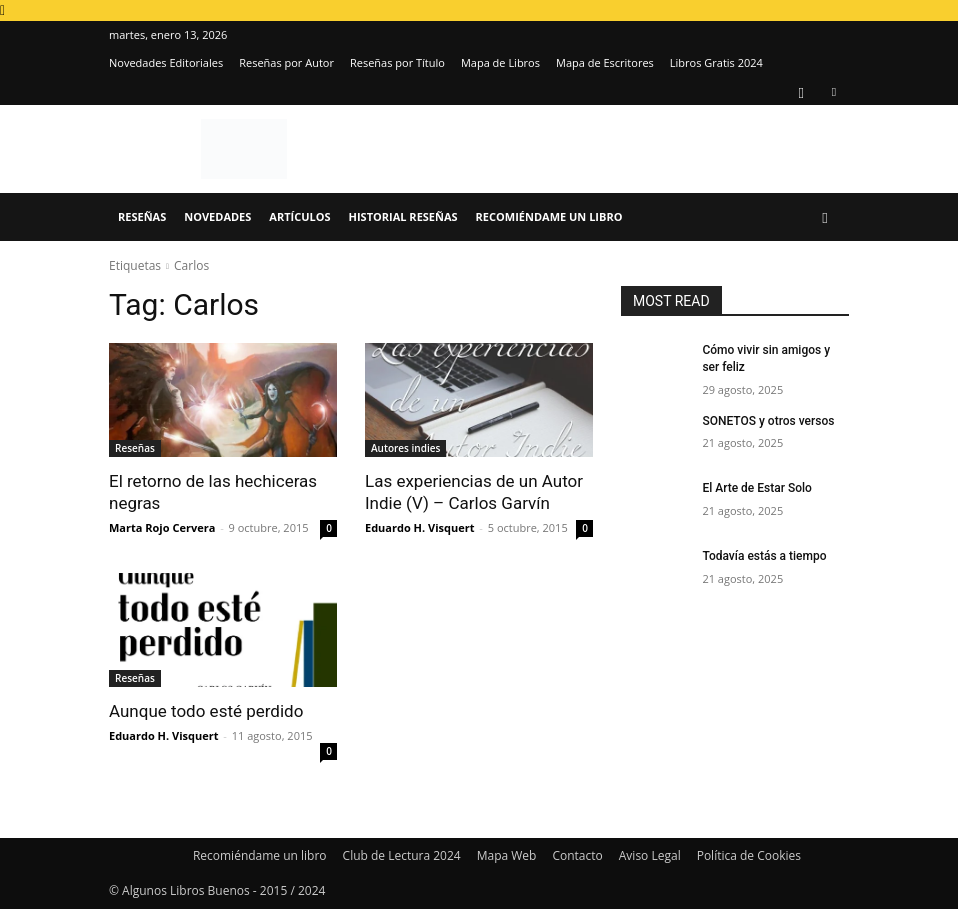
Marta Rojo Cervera (162, 527)
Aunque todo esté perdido (206, 711)
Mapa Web (507, 855)
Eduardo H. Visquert (419, 527)
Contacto (577, 855)
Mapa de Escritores (605, 62)
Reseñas (142, 216)
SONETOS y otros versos (768, 421)
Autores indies (405, 448)
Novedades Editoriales (166, 62)
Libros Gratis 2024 (716, 62)
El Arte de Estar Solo (756, 488)
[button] (825, 217)
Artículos (299, 216)
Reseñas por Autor (286, 62)
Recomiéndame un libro (549, 216)
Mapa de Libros (500, 62)
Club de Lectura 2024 (402, 855)
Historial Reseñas (403, 216)
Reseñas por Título (397, 62)
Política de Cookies (749, 855)
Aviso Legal (650, 855)
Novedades (217, 216)
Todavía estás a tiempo (764, 556)
